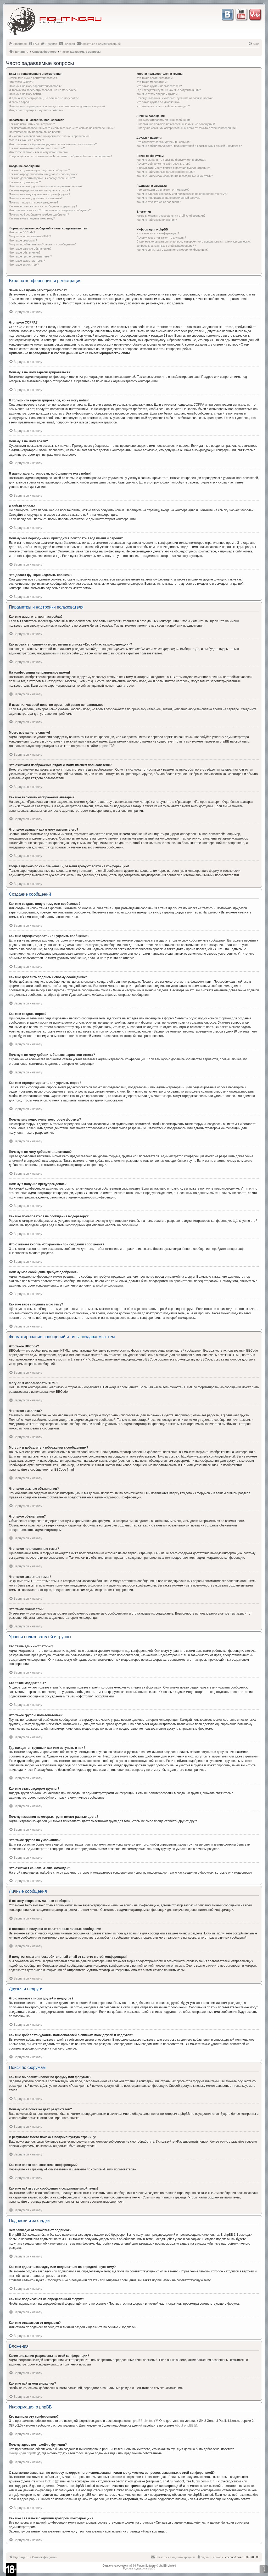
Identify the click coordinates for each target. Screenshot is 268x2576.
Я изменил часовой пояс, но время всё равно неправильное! (49, 136)
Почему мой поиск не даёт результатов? (164, 163)
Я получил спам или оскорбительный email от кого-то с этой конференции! (187, 128)
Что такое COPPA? (21, 81)
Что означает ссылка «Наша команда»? (163, 106)
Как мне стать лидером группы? (158, 93)
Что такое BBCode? (22, 232)
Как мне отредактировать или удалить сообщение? (43, 174)
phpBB (103, 746)
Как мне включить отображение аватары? (37, 148)
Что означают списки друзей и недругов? (164, 141)
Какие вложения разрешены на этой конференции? (171, 215)
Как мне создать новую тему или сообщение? (39, 170)
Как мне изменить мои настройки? (32, 124)
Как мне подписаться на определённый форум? (168, 197)
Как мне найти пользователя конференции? (166, 171)
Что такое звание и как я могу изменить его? (39, 152)
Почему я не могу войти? (25, 93)
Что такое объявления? (24, 252)
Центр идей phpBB (22, 2453)
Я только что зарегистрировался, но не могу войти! (43, 90)
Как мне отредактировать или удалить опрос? (39, 190)
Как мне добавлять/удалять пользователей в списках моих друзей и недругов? (189, 145)
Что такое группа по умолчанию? (159, 102)
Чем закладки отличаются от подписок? (163, 189)
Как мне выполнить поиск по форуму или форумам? (171, 159)
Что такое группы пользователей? (159, 86)
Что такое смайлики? (23, 240)
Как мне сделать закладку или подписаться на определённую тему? (182, 193)
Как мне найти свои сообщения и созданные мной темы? (175, 176)
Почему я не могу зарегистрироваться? (35, 86)
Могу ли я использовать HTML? (30, 236)
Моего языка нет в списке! (26, 140)
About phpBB (184, 2425)
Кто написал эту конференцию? (158, 233)
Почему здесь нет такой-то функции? (161, 237)
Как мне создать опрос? (25, 182)
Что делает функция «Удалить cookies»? (36, 110)
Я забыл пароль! (20, 102)
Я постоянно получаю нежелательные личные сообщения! (176, 124)
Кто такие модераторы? (152, 81)
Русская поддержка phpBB (139, 2568)
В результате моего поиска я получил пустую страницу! (173, 167)
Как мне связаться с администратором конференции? (173, 249)
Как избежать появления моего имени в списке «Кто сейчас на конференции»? (62, 128)
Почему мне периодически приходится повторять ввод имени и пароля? (57, 106)
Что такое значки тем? (24, 264)
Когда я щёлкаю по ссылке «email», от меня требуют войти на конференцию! (60, 156)
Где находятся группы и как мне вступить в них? (169, 90)
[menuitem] (18, 44)
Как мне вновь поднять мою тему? (32, 218)
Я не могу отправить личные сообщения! (164, 119)
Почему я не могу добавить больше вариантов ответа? (45, 186)
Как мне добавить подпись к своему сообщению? (42, 178)
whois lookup (45, 2481)
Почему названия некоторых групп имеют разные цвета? (175, 98)
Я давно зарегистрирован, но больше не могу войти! (44, 98)
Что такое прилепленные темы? (30, 256)
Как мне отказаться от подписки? (159, 201)
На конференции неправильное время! (35, 131)
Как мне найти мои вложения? (157, 219)
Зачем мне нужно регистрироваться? (33, 77)
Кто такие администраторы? (155, 77)
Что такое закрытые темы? (27, 260)
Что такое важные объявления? (30, 248)
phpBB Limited (143, 2421)
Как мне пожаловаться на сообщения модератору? (43, 206)
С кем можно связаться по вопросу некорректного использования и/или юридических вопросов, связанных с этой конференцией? (194, 243)
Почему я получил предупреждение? (33, 202)
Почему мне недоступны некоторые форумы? (39, 194)
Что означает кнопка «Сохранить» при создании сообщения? (50, 210)
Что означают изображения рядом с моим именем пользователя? (53, 144)
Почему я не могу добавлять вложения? (36, 198)
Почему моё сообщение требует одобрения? (39, 214)
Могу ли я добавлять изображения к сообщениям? (42, 244)
